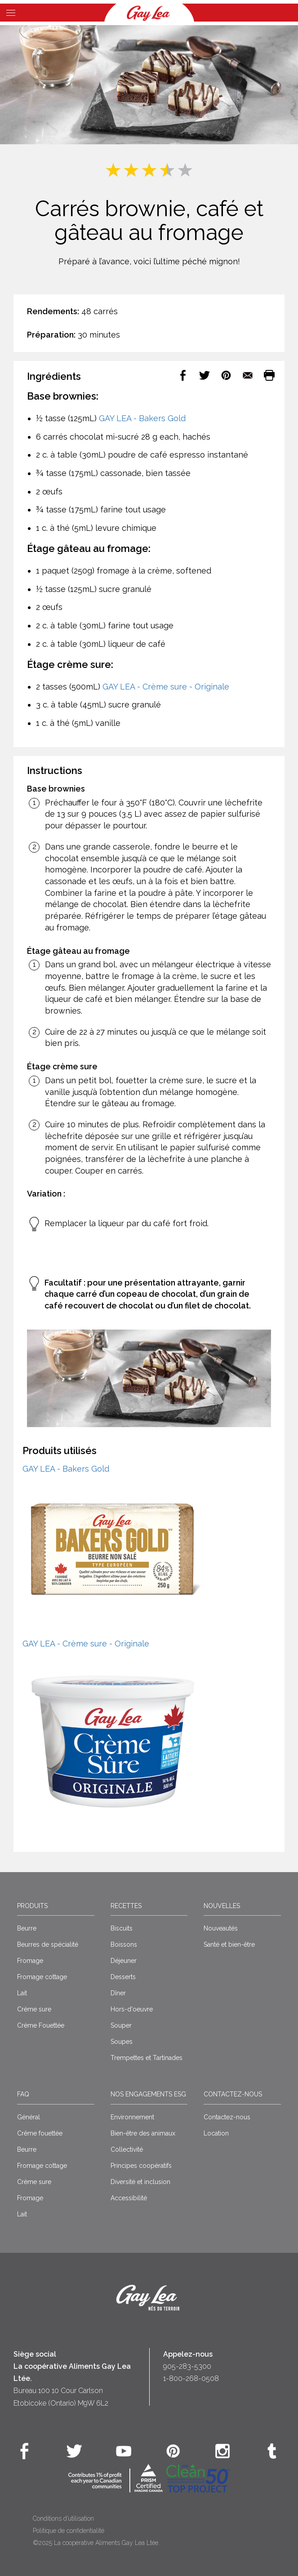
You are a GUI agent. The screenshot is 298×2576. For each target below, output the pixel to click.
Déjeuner (124, 1960)
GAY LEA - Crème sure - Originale (165, 686)
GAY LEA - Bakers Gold (142, 418)
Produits (32, 1905)
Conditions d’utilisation (63, 2518)
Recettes (126, 1905)
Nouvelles (222, 1905)
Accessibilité (129, 2198)
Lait (22, 1993)
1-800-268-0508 (191, 2378)
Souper (121, 2025)
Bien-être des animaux (143, 2133)
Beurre (26, 1928)
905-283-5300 (187, 2366)
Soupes (122, 2041)
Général (28, 2117)
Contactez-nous (233, 2094)
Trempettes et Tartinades (146, 2057)
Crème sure (34, 2009)
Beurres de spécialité (47, 1944)
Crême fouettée (39, 2133)
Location (216, 2133)
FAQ (23, 2094)
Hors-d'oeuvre (132, 2009)
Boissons (124, 1944)
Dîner (118, 1993)
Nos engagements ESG (148, 2094)
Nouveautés (221, 1928)
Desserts (123, 1976)
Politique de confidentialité (68, 2530)
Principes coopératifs (141, 2165)
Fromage (30, 1960)
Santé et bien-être (229, 1944)
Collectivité (127, 2149)
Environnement (132, 2117)
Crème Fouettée (40, 2025)
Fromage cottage (42, 1976)
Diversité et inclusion (140, 2181)
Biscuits (122, 1928)
